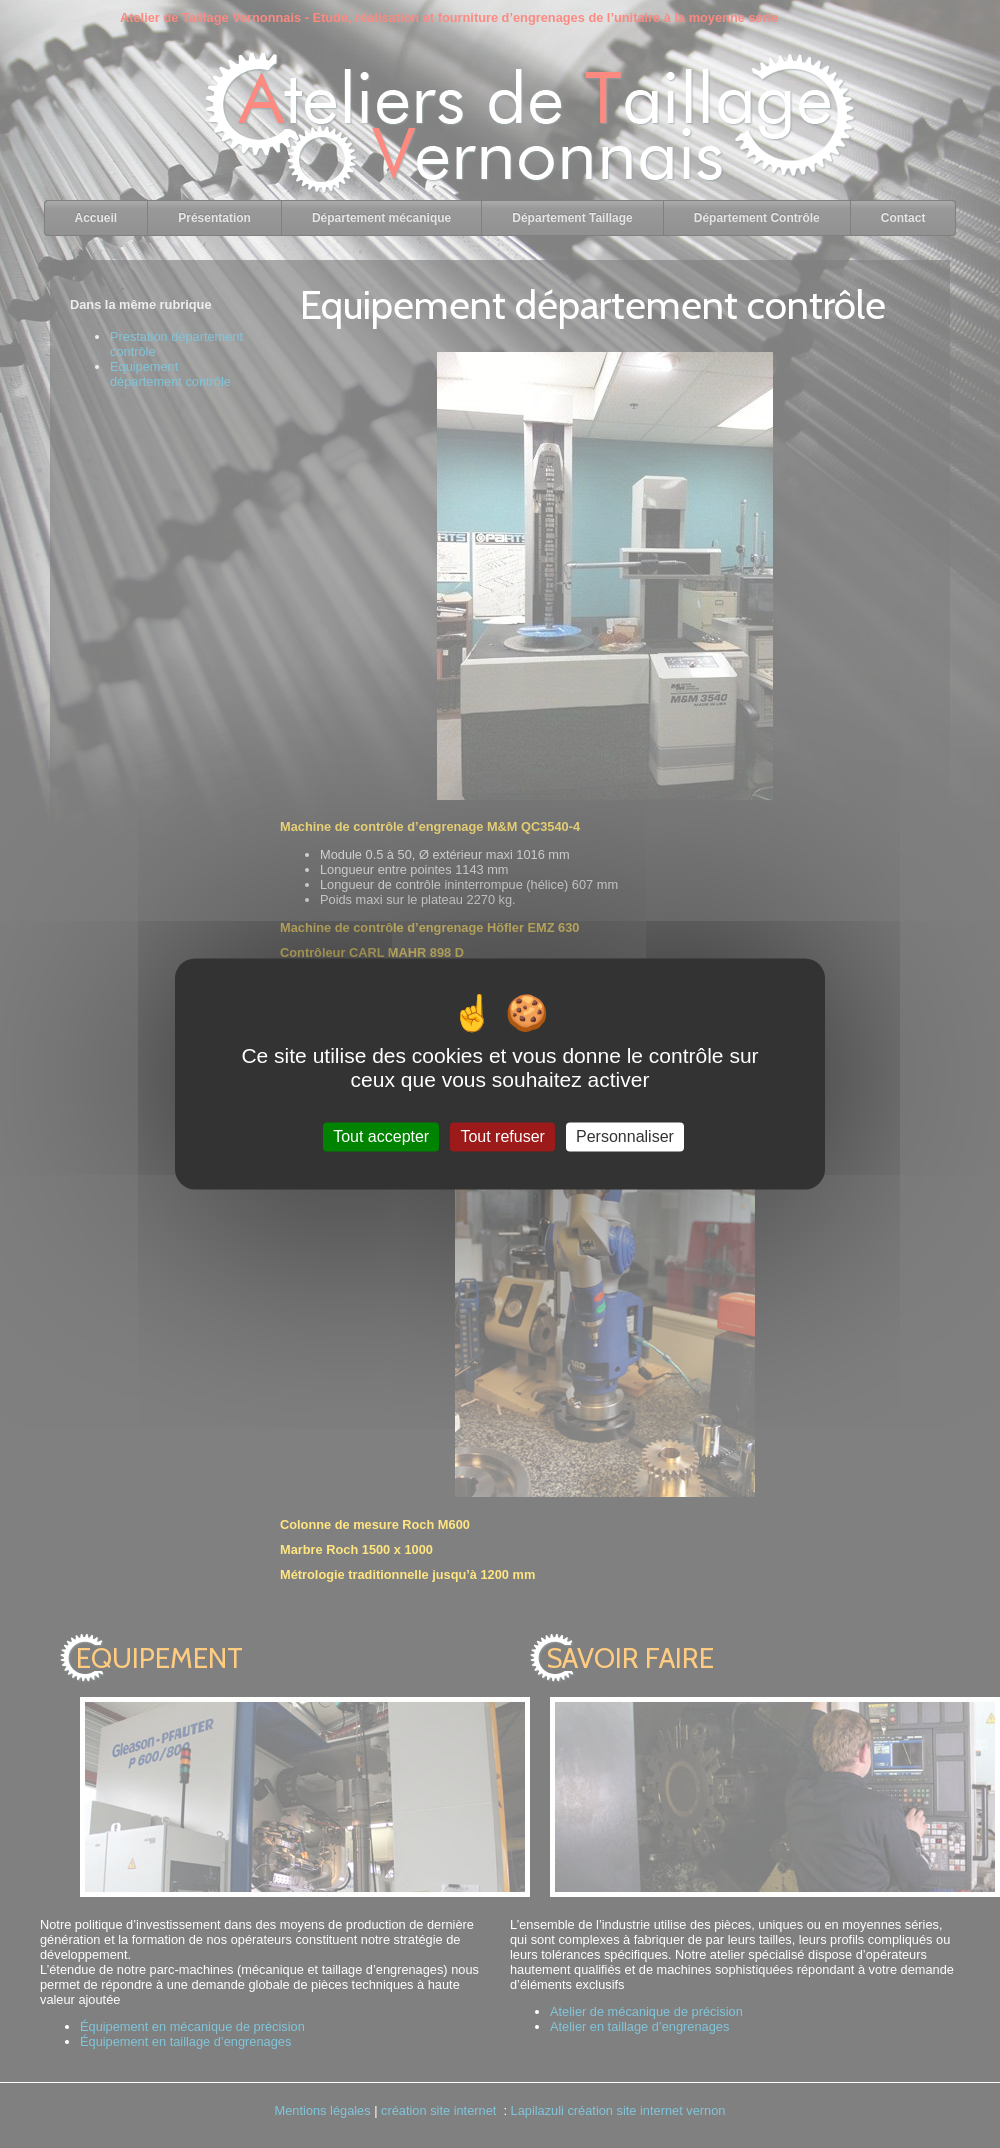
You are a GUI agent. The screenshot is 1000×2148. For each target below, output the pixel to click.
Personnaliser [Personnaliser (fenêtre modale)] (625, 1136)
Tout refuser (502, 1136)
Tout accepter (381, 1136)
